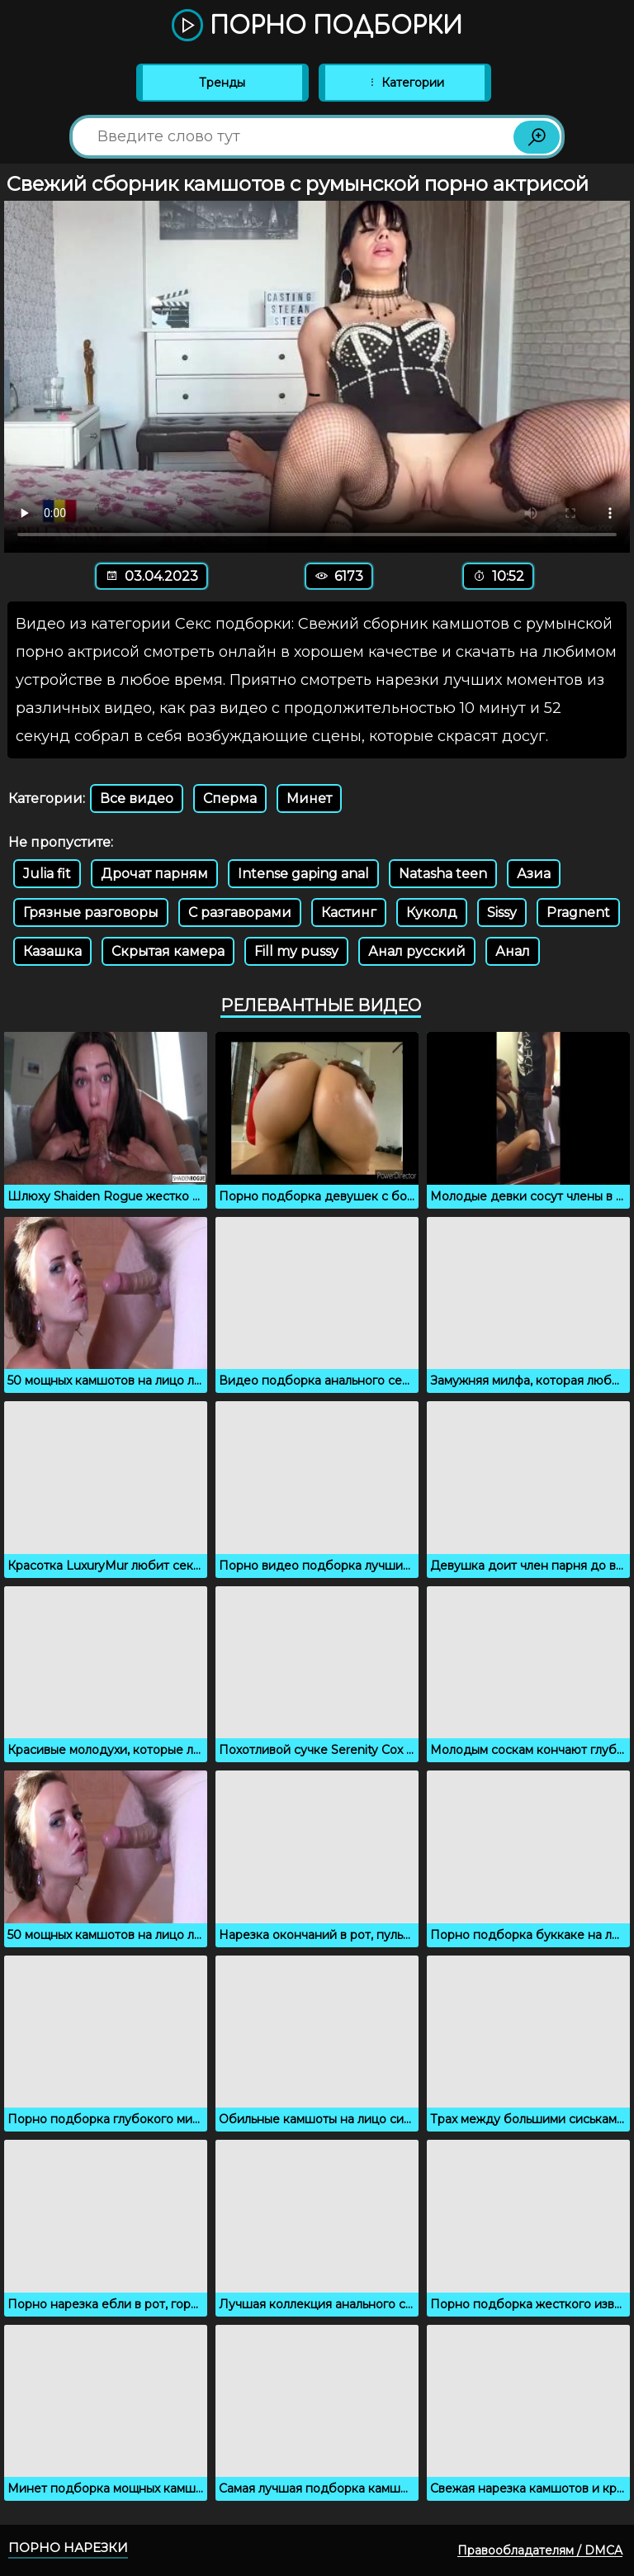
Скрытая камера (168, 951)
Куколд (431, 912)
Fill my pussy (296, 951)
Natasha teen (443, 874)
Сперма (230, 798)
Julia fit (47, 874)
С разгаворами (239, 912)
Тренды (222, 82)
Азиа (534, 874)
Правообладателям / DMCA (539, 2550)
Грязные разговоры (90, 912)
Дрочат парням (154, 874)
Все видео (136, 798)
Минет (309, 798)
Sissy (502, 912)
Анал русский (417, 951)
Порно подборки (317, 26)
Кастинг (348, 912)
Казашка (52, 951)
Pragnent (578, 912)
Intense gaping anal (303, 874)
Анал (512, 951)
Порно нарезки (68, 2547)
